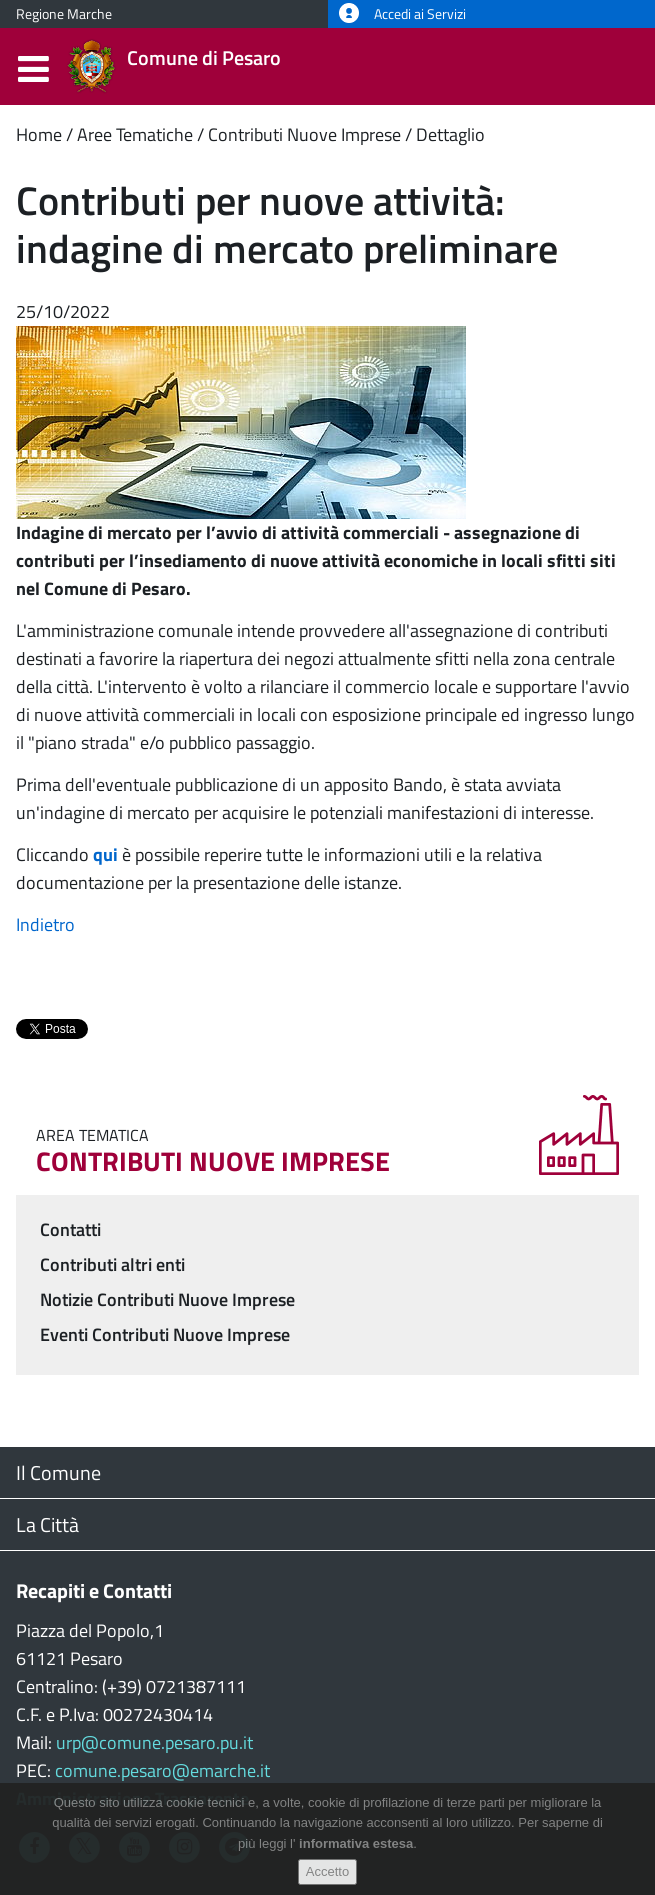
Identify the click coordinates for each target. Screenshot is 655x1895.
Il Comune (58, 1472)
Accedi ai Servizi (402, 14)
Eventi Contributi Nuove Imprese (165, 1334)
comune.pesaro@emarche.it (162, 1770)
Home (39, 134)
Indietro (45, 924)
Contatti (70, 1229)
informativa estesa (356, 1843)
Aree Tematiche (135, 134)
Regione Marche (64, 14)
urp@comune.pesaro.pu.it (154, 1742)
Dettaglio (450, 134)
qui (105, 854)
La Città (47, 1524)
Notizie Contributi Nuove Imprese (167, 1299)
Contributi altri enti (112, 1264)
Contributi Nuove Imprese (304, 134)
